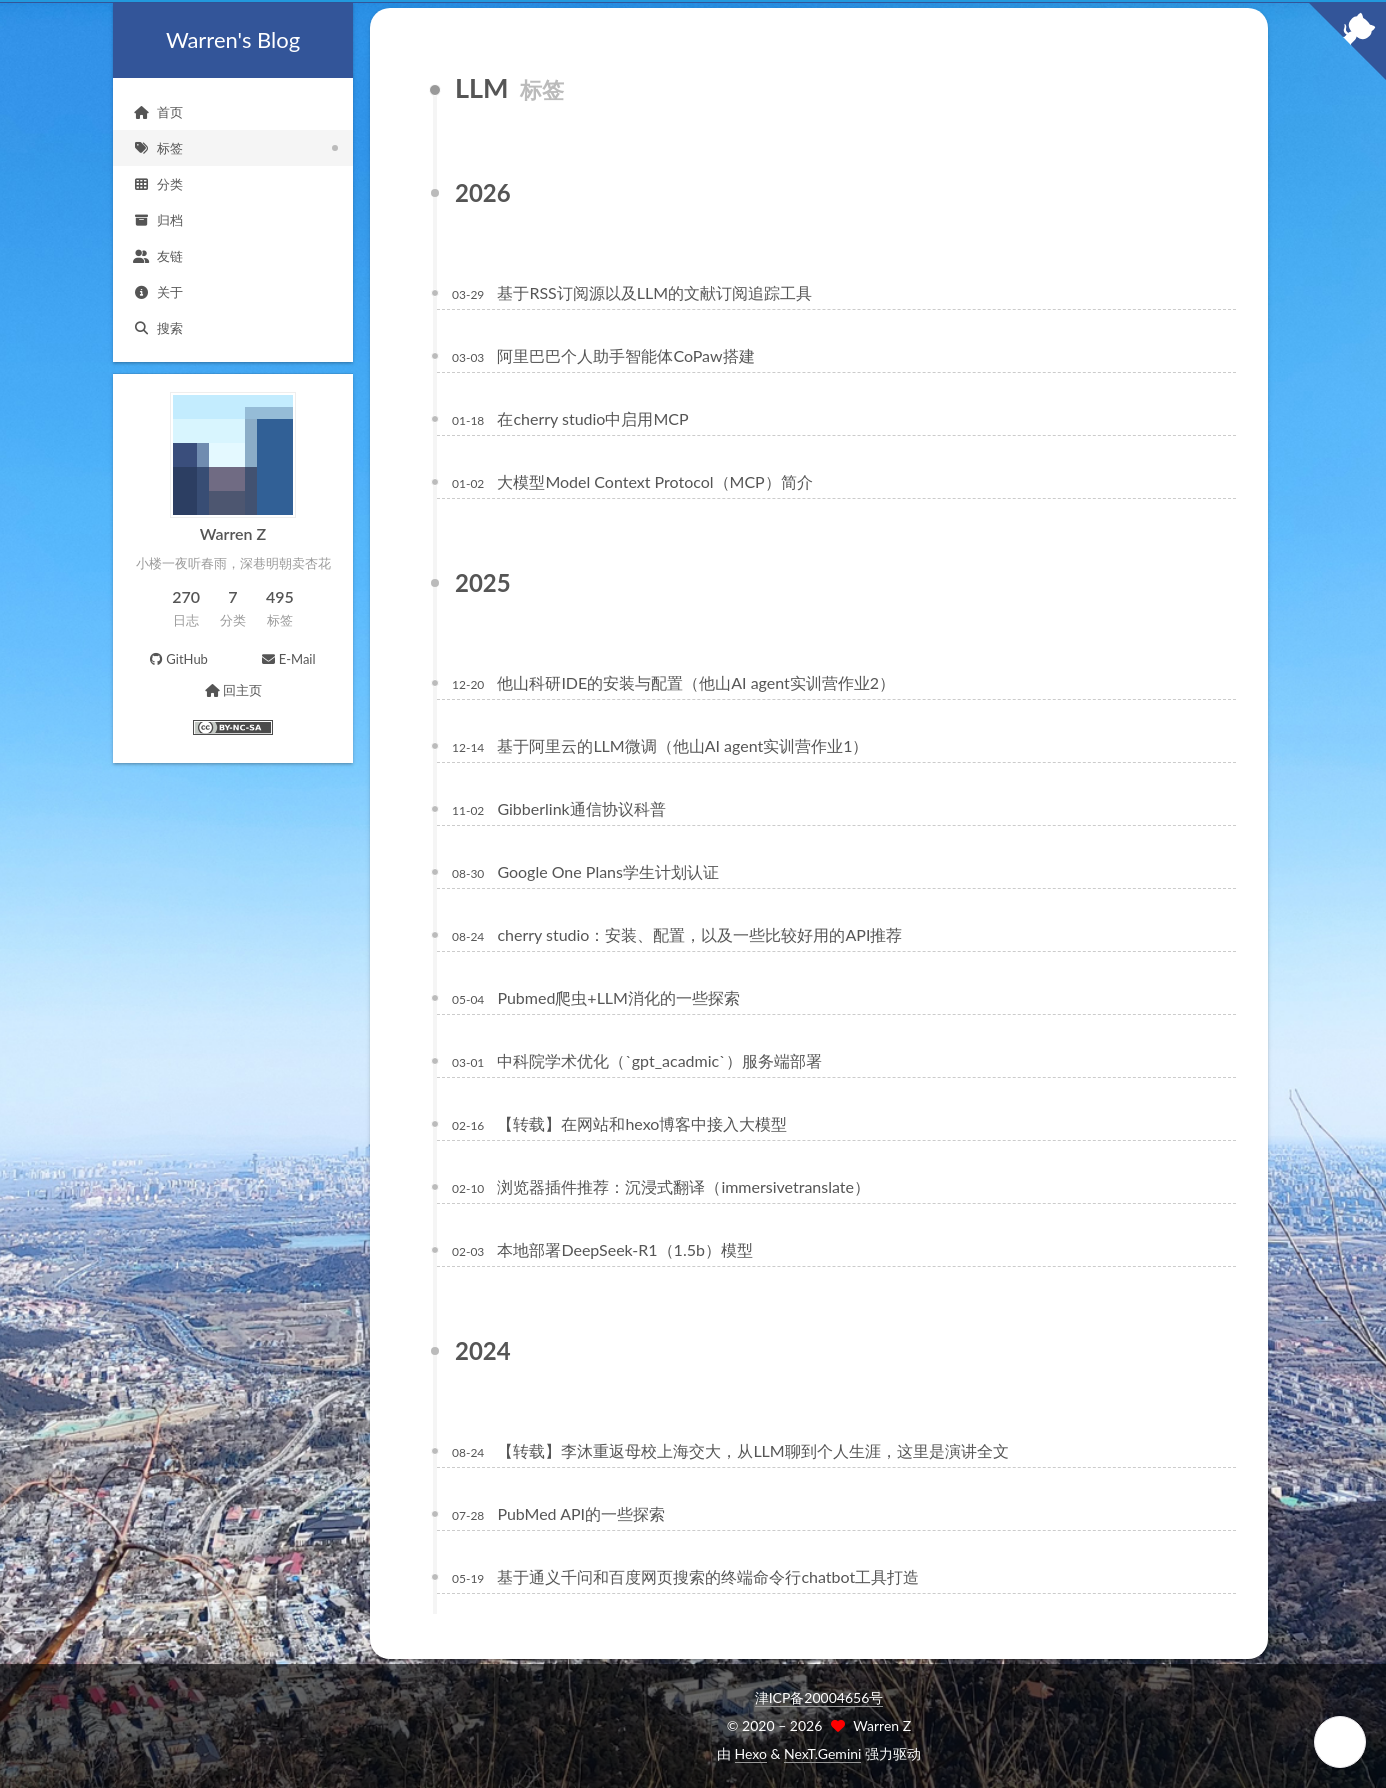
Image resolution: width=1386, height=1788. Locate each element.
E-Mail (287, 659)
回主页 (232, 690)
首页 (158, 112)
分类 (158, 184)
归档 (158, 220)
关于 (158, 292)
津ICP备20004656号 (819, 1697)
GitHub (178, 659)
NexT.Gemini (822, 1753)
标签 (158, 148)
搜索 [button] (158, 328)
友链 (158, 256)
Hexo (751, 1753)
